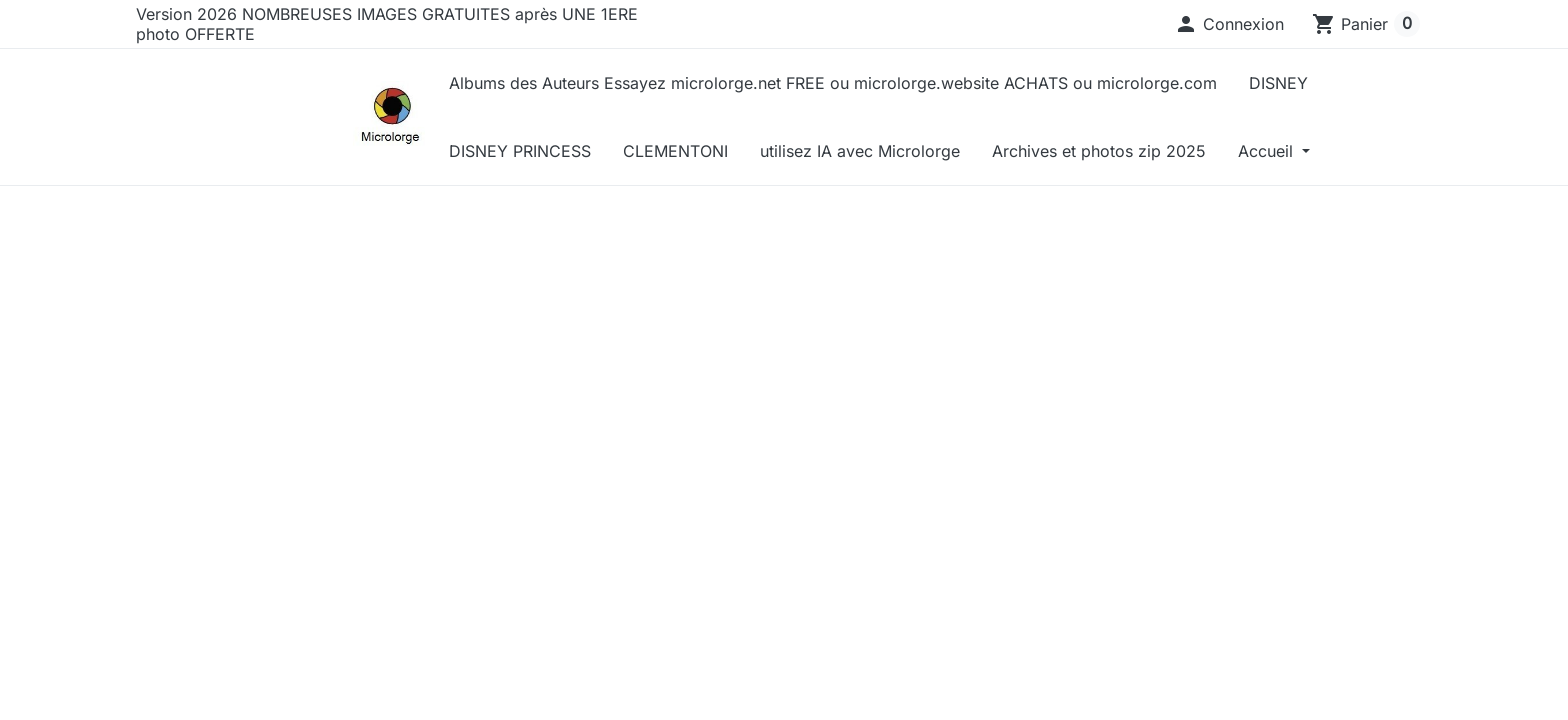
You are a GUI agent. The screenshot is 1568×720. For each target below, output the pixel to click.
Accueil (1268, 151)
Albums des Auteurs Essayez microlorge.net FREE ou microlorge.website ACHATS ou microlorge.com (833, 83)
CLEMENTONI (675, 151)
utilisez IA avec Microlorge (860, 151)
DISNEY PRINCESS (520, 151)
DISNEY (1278, 83)
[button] (1229, 24)
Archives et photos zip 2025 (1099, 151)
